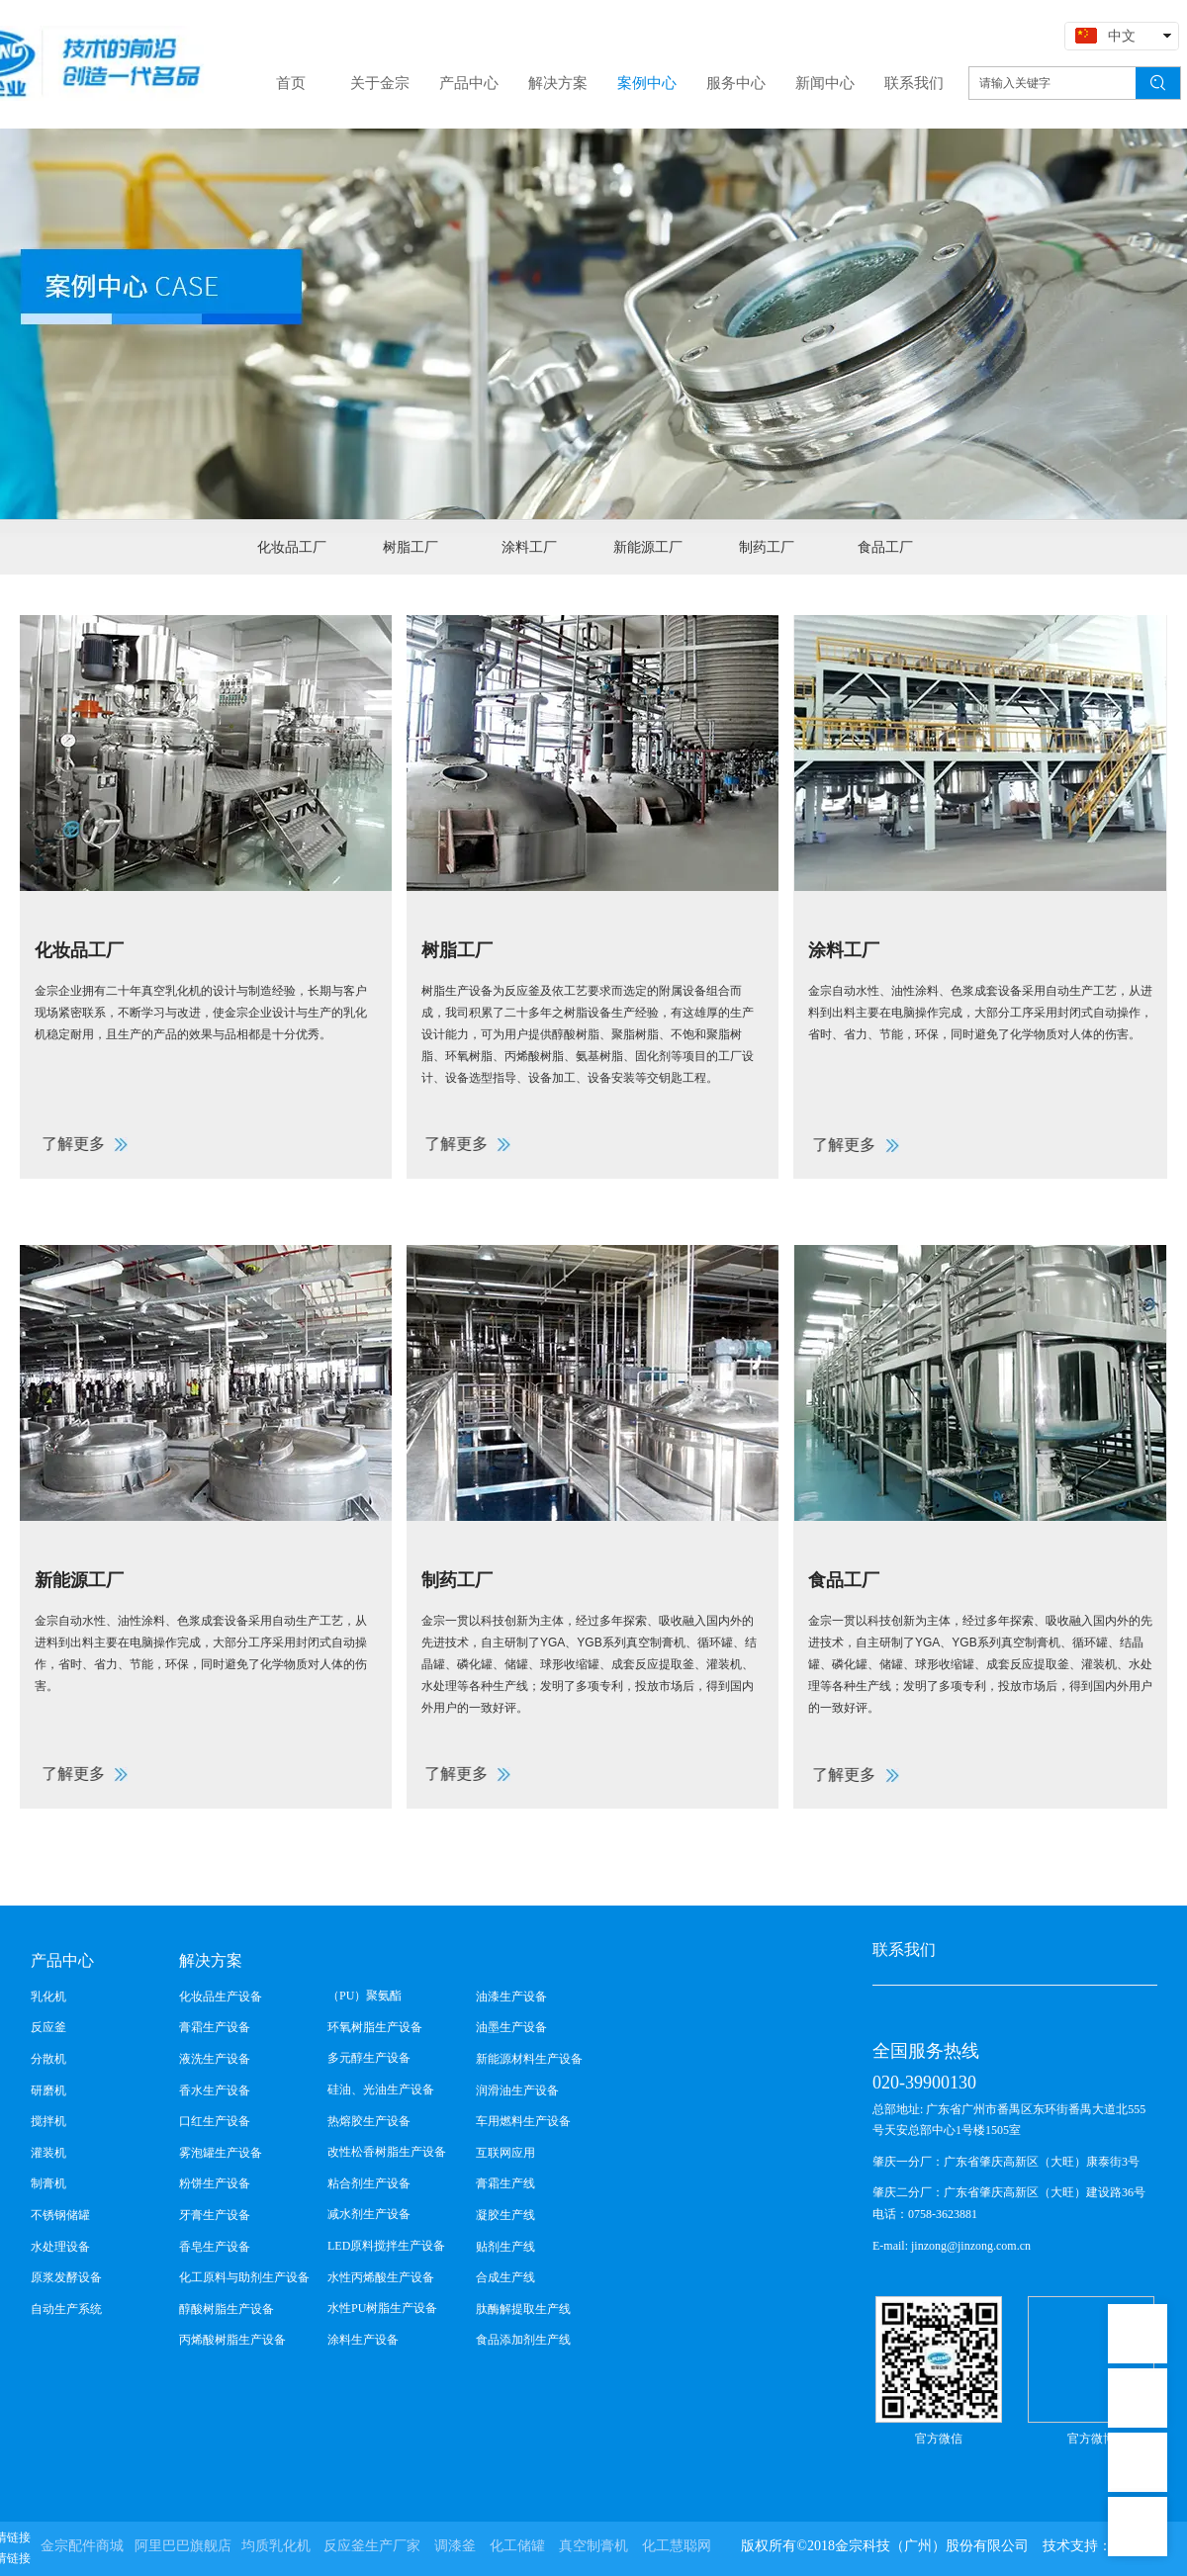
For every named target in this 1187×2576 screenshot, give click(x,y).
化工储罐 (517, 2545)
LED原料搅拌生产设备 (386, 2246)
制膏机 (48, 2183)
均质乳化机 (276, 2545)
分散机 (48, 2059)
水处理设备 (60, 2247)
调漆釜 (455, 2545)
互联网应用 (505, 2153)
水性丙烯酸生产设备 (380, 2277)
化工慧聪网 (676, 2545)
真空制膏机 (593, 2545)
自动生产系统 (66, 2309)
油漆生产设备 (511, 1996)
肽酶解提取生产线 (523, 2309)
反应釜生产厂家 (371, 2545)
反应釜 (48, 2027)
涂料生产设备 (363, 2340)
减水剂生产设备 (369, 2214)
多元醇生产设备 (369, 2058)
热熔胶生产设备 (369, 2121)
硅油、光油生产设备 (380, 2089)
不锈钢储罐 (60, 2215)
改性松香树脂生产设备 (386, 2152)
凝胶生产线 (505, 2215)
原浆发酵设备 (66, 2277)
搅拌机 (48, 2121)
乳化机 (48, 1996)
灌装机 (48, 2153)
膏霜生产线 (505, 2183)
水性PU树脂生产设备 (382, 2308)
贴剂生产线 (505, 2247)
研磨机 (48, 2090)
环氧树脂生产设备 (374, 2027)
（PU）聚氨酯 (364, 1995)
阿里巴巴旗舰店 (183, 2545)
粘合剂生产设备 (369, 2183)
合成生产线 (505, 2277)
